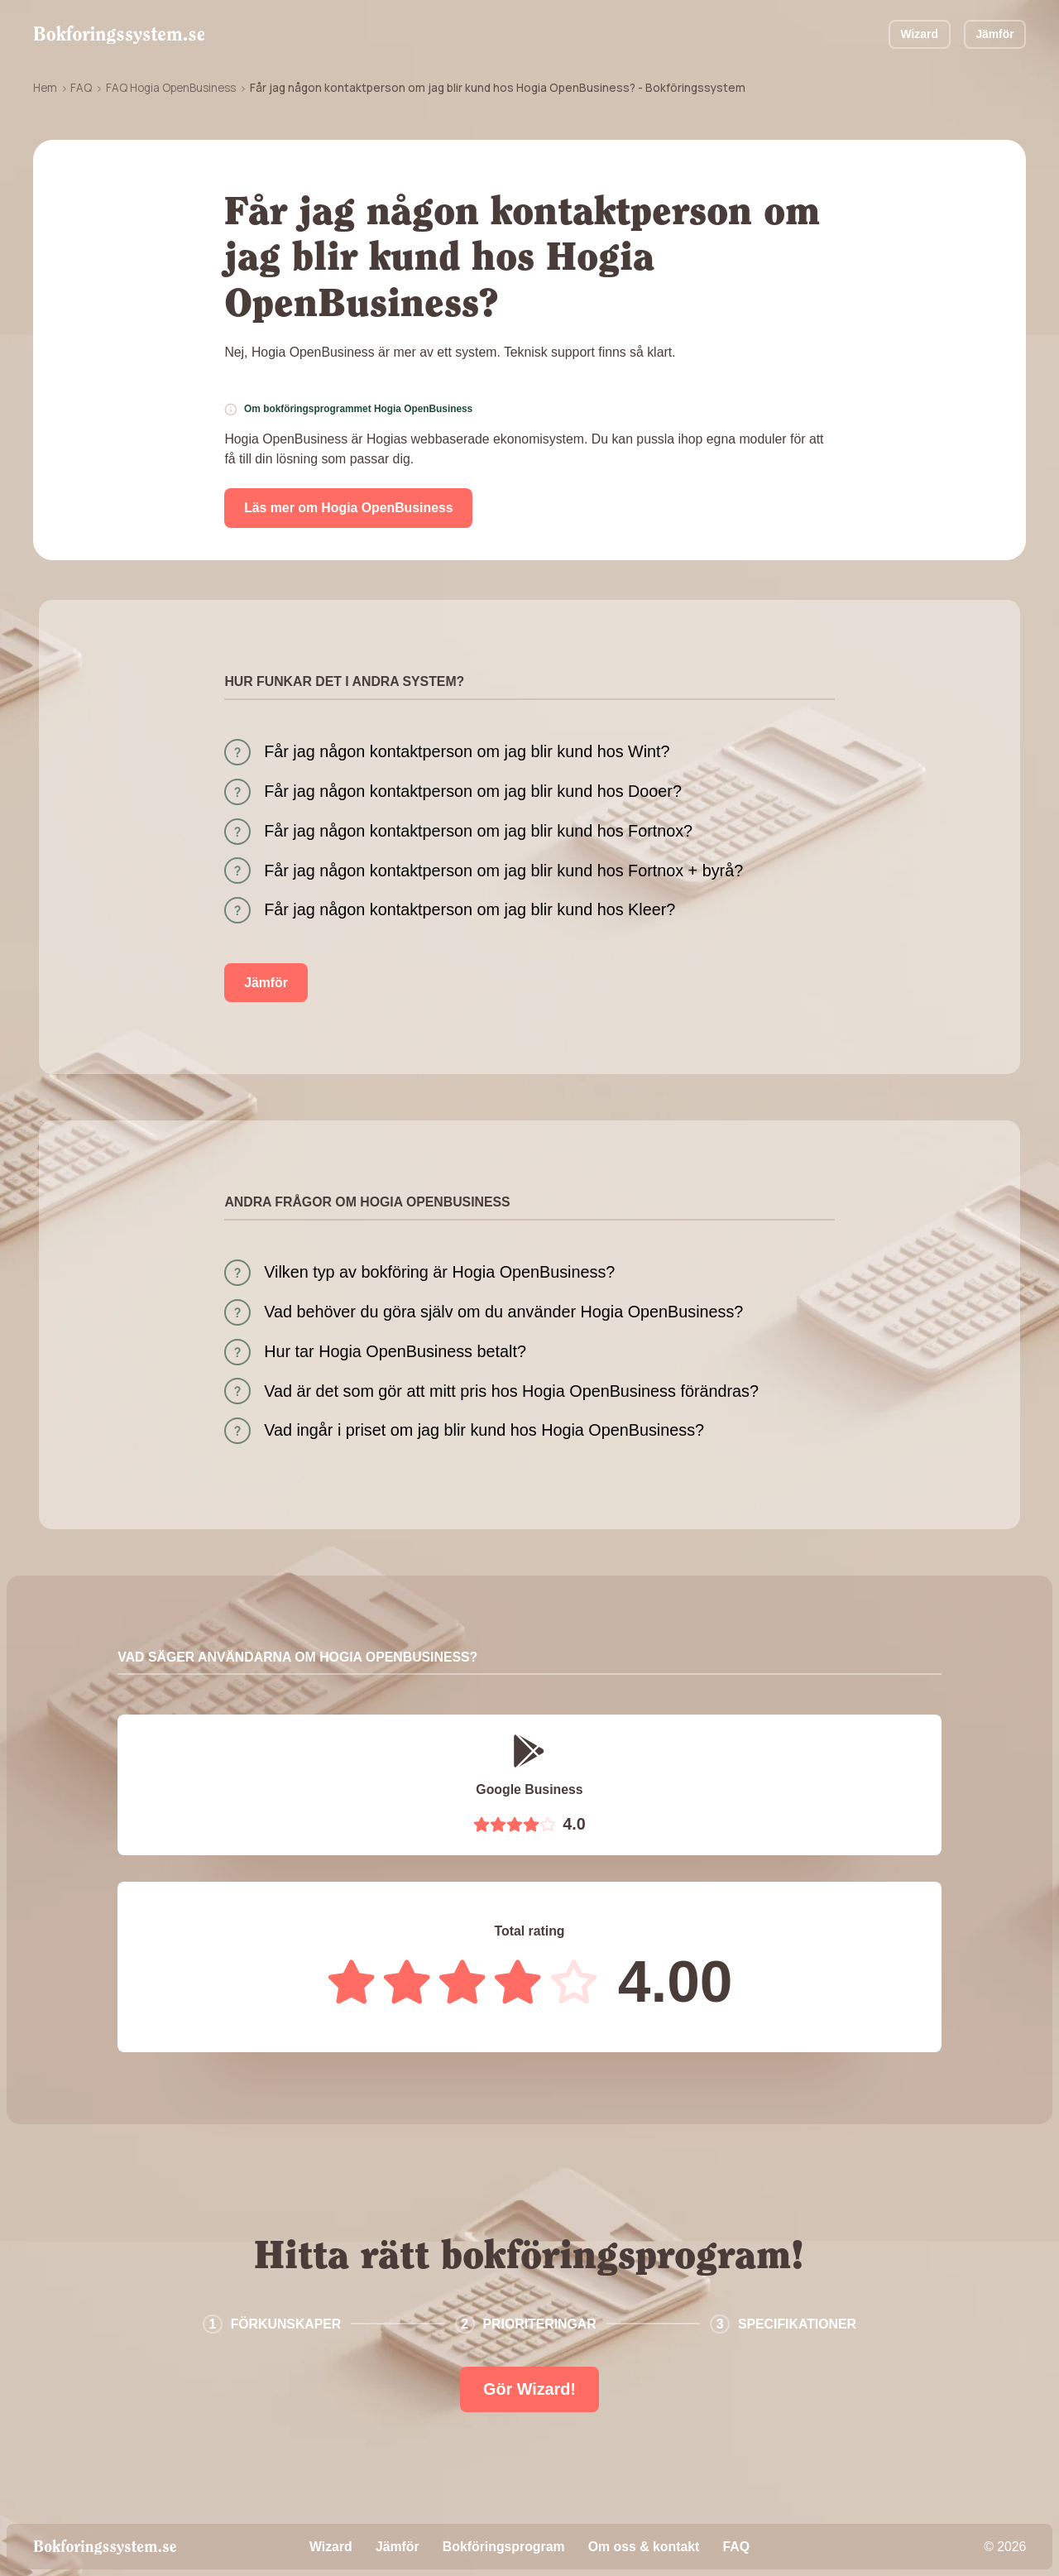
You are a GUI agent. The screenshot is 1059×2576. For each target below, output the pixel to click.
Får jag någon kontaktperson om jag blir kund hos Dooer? (473, 791)
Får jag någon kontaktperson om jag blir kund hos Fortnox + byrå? (503, 870)
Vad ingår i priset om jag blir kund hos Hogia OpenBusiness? (484, 1430)
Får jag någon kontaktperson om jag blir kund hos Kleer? (469, 909)
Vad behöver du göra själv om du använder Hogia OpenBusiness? (503, 1311)
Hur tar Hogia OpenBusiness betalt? (395, 1351)
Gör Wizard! (529, 2389)
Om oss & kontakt (644, 2547)
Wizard (919, 34)
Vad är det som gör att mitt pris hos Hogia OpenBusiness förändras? (511, 1391)
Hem (45, 87)
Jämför (994, 34)
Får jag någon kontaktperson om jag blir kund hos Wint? (466, 751)
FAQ (81, 87)
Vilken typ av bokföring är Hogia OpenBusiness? (439, 1272)
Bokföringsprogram (504, 2547)
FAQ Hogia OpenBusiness (171, 87)
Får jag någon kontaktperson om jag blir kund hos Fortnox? (478, 831)
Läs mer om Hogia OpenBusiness (348, 508)
